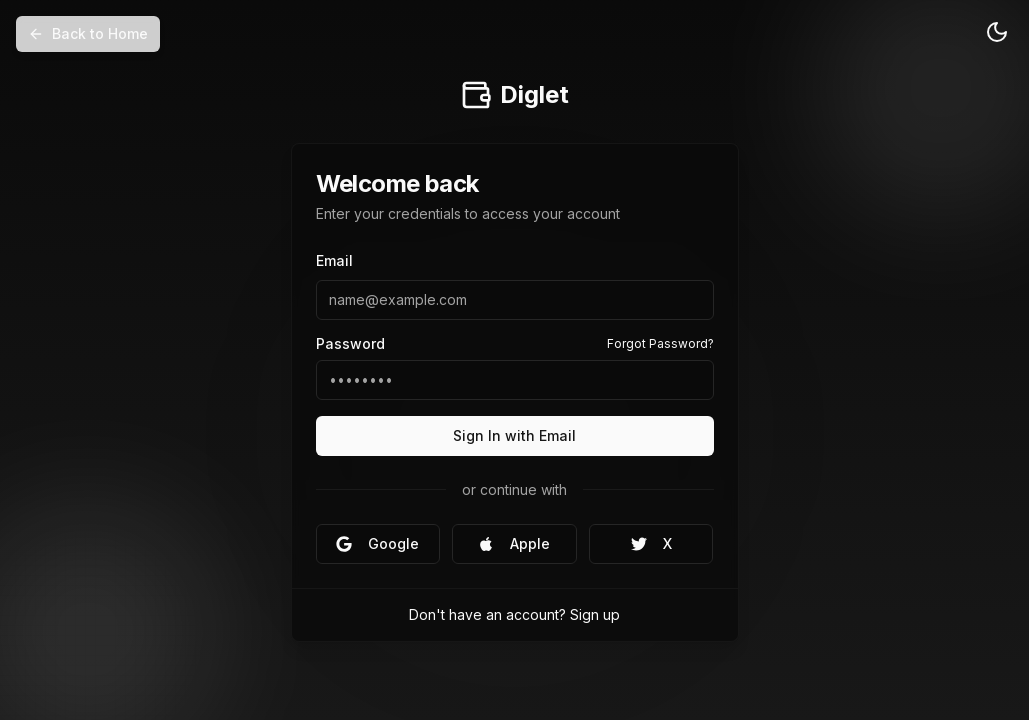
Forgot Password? (660, 343)
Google (377, 543)
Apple (514, 543)
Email (334, 260)
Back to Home (88, 33)
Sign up (595, 614)
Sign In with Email (514, 435)
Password (350, 344)
